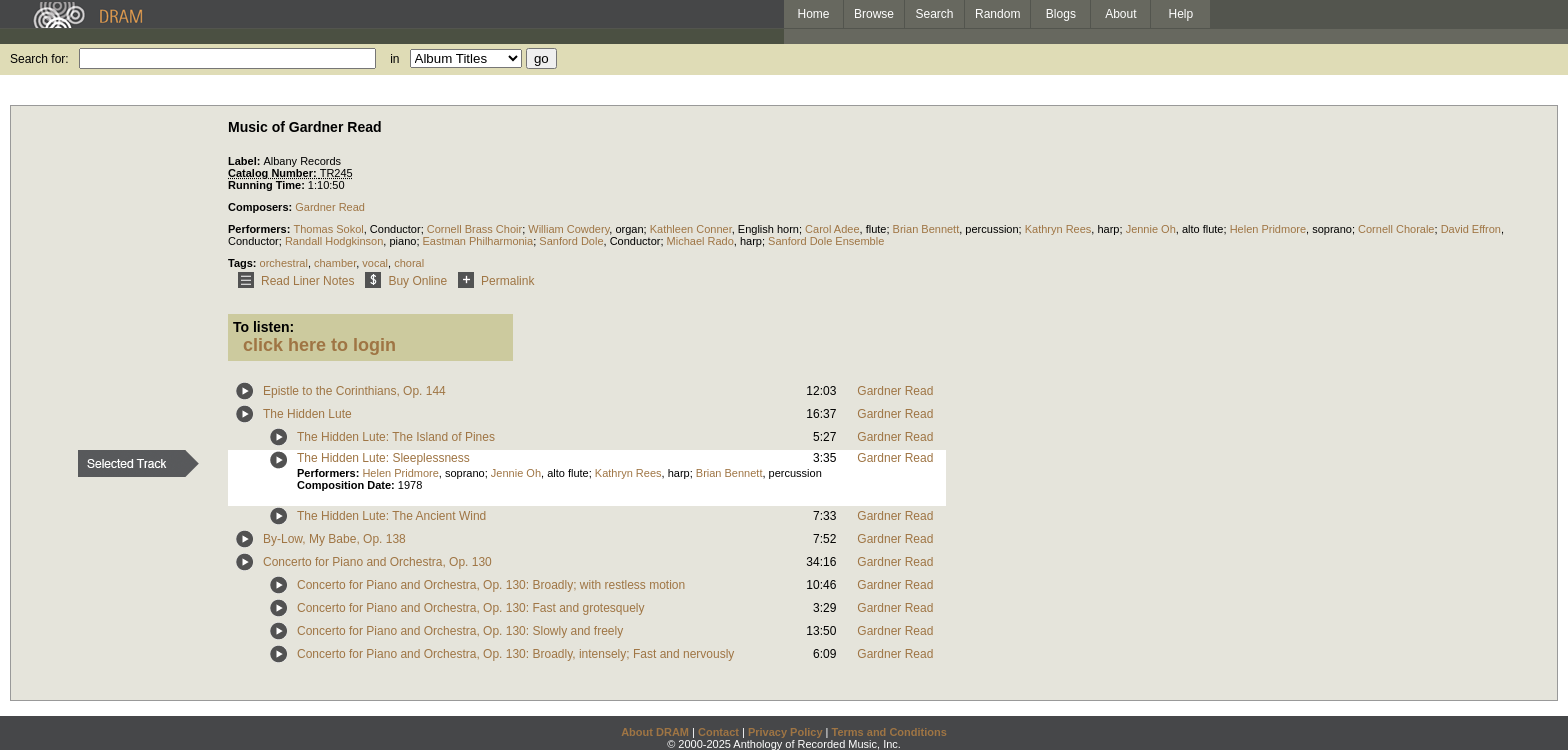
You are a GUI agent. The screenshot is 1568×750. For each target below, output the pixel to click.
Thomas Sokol (328, 229)
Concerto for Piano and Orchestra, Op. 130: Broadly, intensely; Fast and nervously (515, 654)
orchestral (284, 263)
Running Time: (268, 185)
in (394, 59)
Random (997, 14)
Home (813, 14)
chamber (335, 263)
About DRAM (655, 732)
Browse (874, 14)
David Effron (1471, 229)
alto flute (1203, 229)
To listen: (263, 327)
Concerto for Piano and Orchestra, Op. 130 (377, 562)
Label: (245, 161)
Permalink (492, 281)
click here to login (319, 345)
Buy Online (402, 281)
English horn (768, 229)
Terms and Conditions (889, 732)
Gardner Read (330, 207)
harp (1108, 229)
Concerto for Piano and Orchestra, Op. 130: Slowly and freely (460, 631)
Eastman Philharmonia (478, 241)
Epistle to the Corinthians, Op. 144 (354, 391)
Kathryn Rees (1058, 229)
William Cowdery (568, 229)
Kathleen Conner (691, 229)
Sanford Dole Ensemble (826, 241)
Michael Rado (700, 241)
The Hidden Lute (307, 414)
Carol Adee (832, 229)
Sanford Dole (571, 241)
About (1120, 14)
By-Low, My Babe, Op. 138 (334, 539)
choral (409, 263)
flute (876, 229)
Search (935, 14)
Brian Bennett (926, 229)
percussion (991, 229)
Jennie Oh (1151, 229)
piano (402, 241)
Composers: (261, 207)
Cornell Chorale (1396, 229)
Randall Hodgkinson (334, 241)
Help (1181, 14)
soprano (1332, 229)
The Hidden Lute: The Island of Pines (396, 437)
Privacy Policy (785, 732)
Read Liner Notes (292, 281)
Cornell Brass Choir (474, 229)
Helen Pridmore (1268, 229)
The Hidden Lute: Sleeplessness (383, 458)
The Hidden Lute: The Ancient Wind (391, 516)
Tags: (244, 263)
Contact (718, 732)
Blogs (1061, 14)
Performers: (260, 229)
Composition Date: (347, 485)
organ (629, 229)
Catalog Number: (274, 173)
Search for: (39, 59)
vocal (375, 263)
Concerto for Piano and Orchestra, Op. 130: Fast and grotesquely (471, 608)
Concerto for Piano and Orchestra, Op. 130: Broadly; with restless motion (491, 585)
